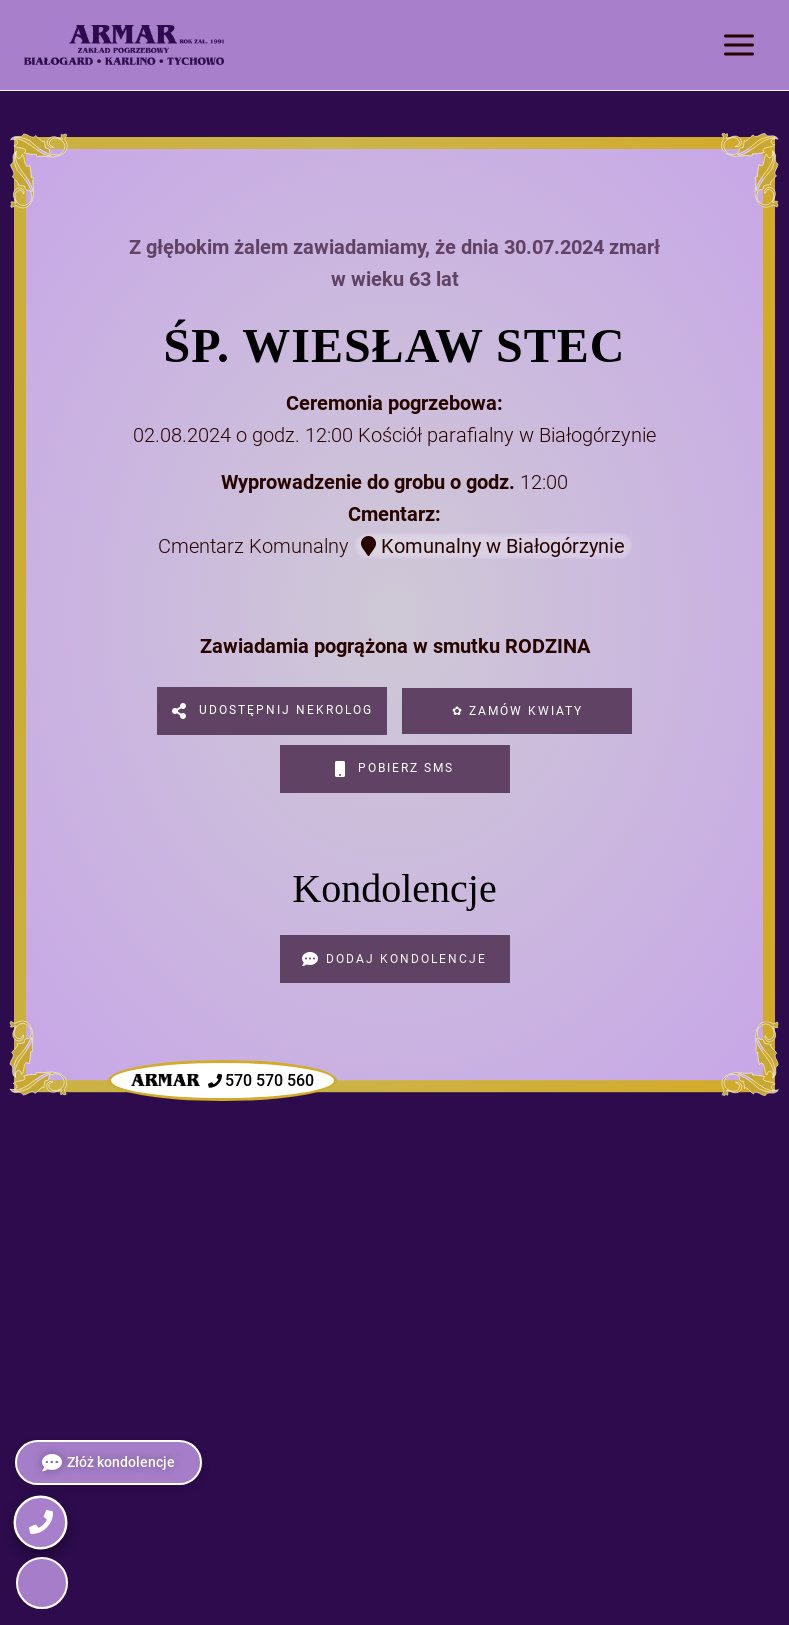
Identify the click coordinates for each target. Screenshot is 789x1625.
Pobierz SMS (394, 769)
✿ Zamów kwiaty (517, 711)
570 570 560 (222, 1081)
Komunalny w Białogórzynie (493, 546)
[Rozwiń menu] (738, 44)
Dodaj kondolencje (394, 959)
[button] (42, 1583)
